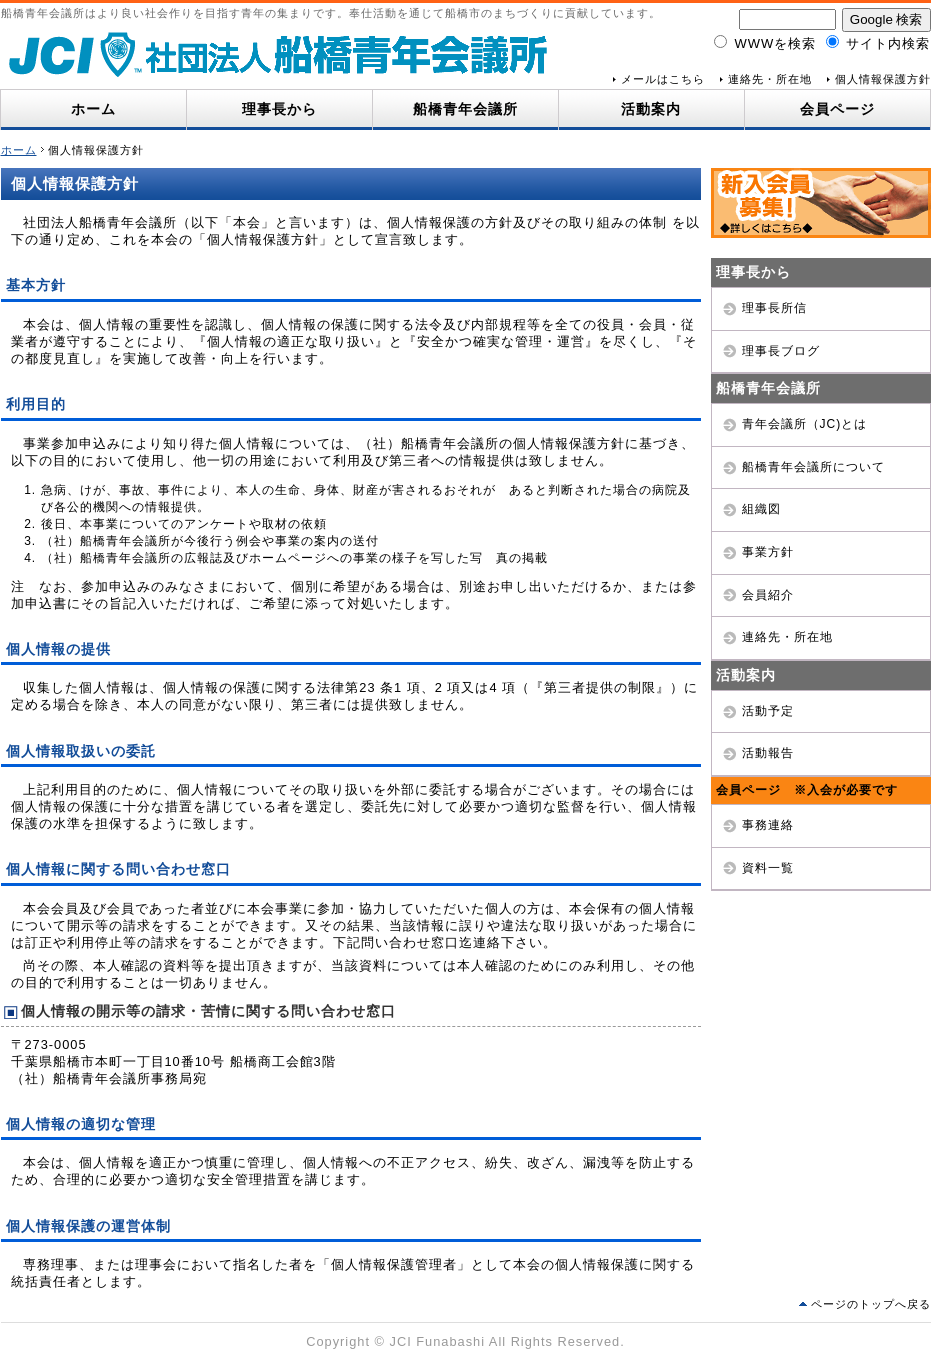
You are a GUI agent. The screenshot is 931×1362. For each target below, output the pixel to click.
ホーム (93, 109)
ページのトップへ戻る (871, 1304)
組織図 (761, 509)
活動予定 (768, 711)
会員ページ (837, 109)
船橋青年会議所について (813, 467)
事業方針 (768, 552)
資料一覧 (768, 868)
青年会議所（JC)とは (805, 424)
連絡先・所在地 (770, 79)
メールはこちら (663, 79)
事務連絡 (768, 825)
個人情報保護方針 (883, 79)
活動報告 (768, 753)
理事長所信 (774, 308)
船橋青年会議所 (465, 109)
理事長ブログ (781, 351)
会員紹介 (768, 595)
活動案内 (651, 109)
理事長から (279, 109)
